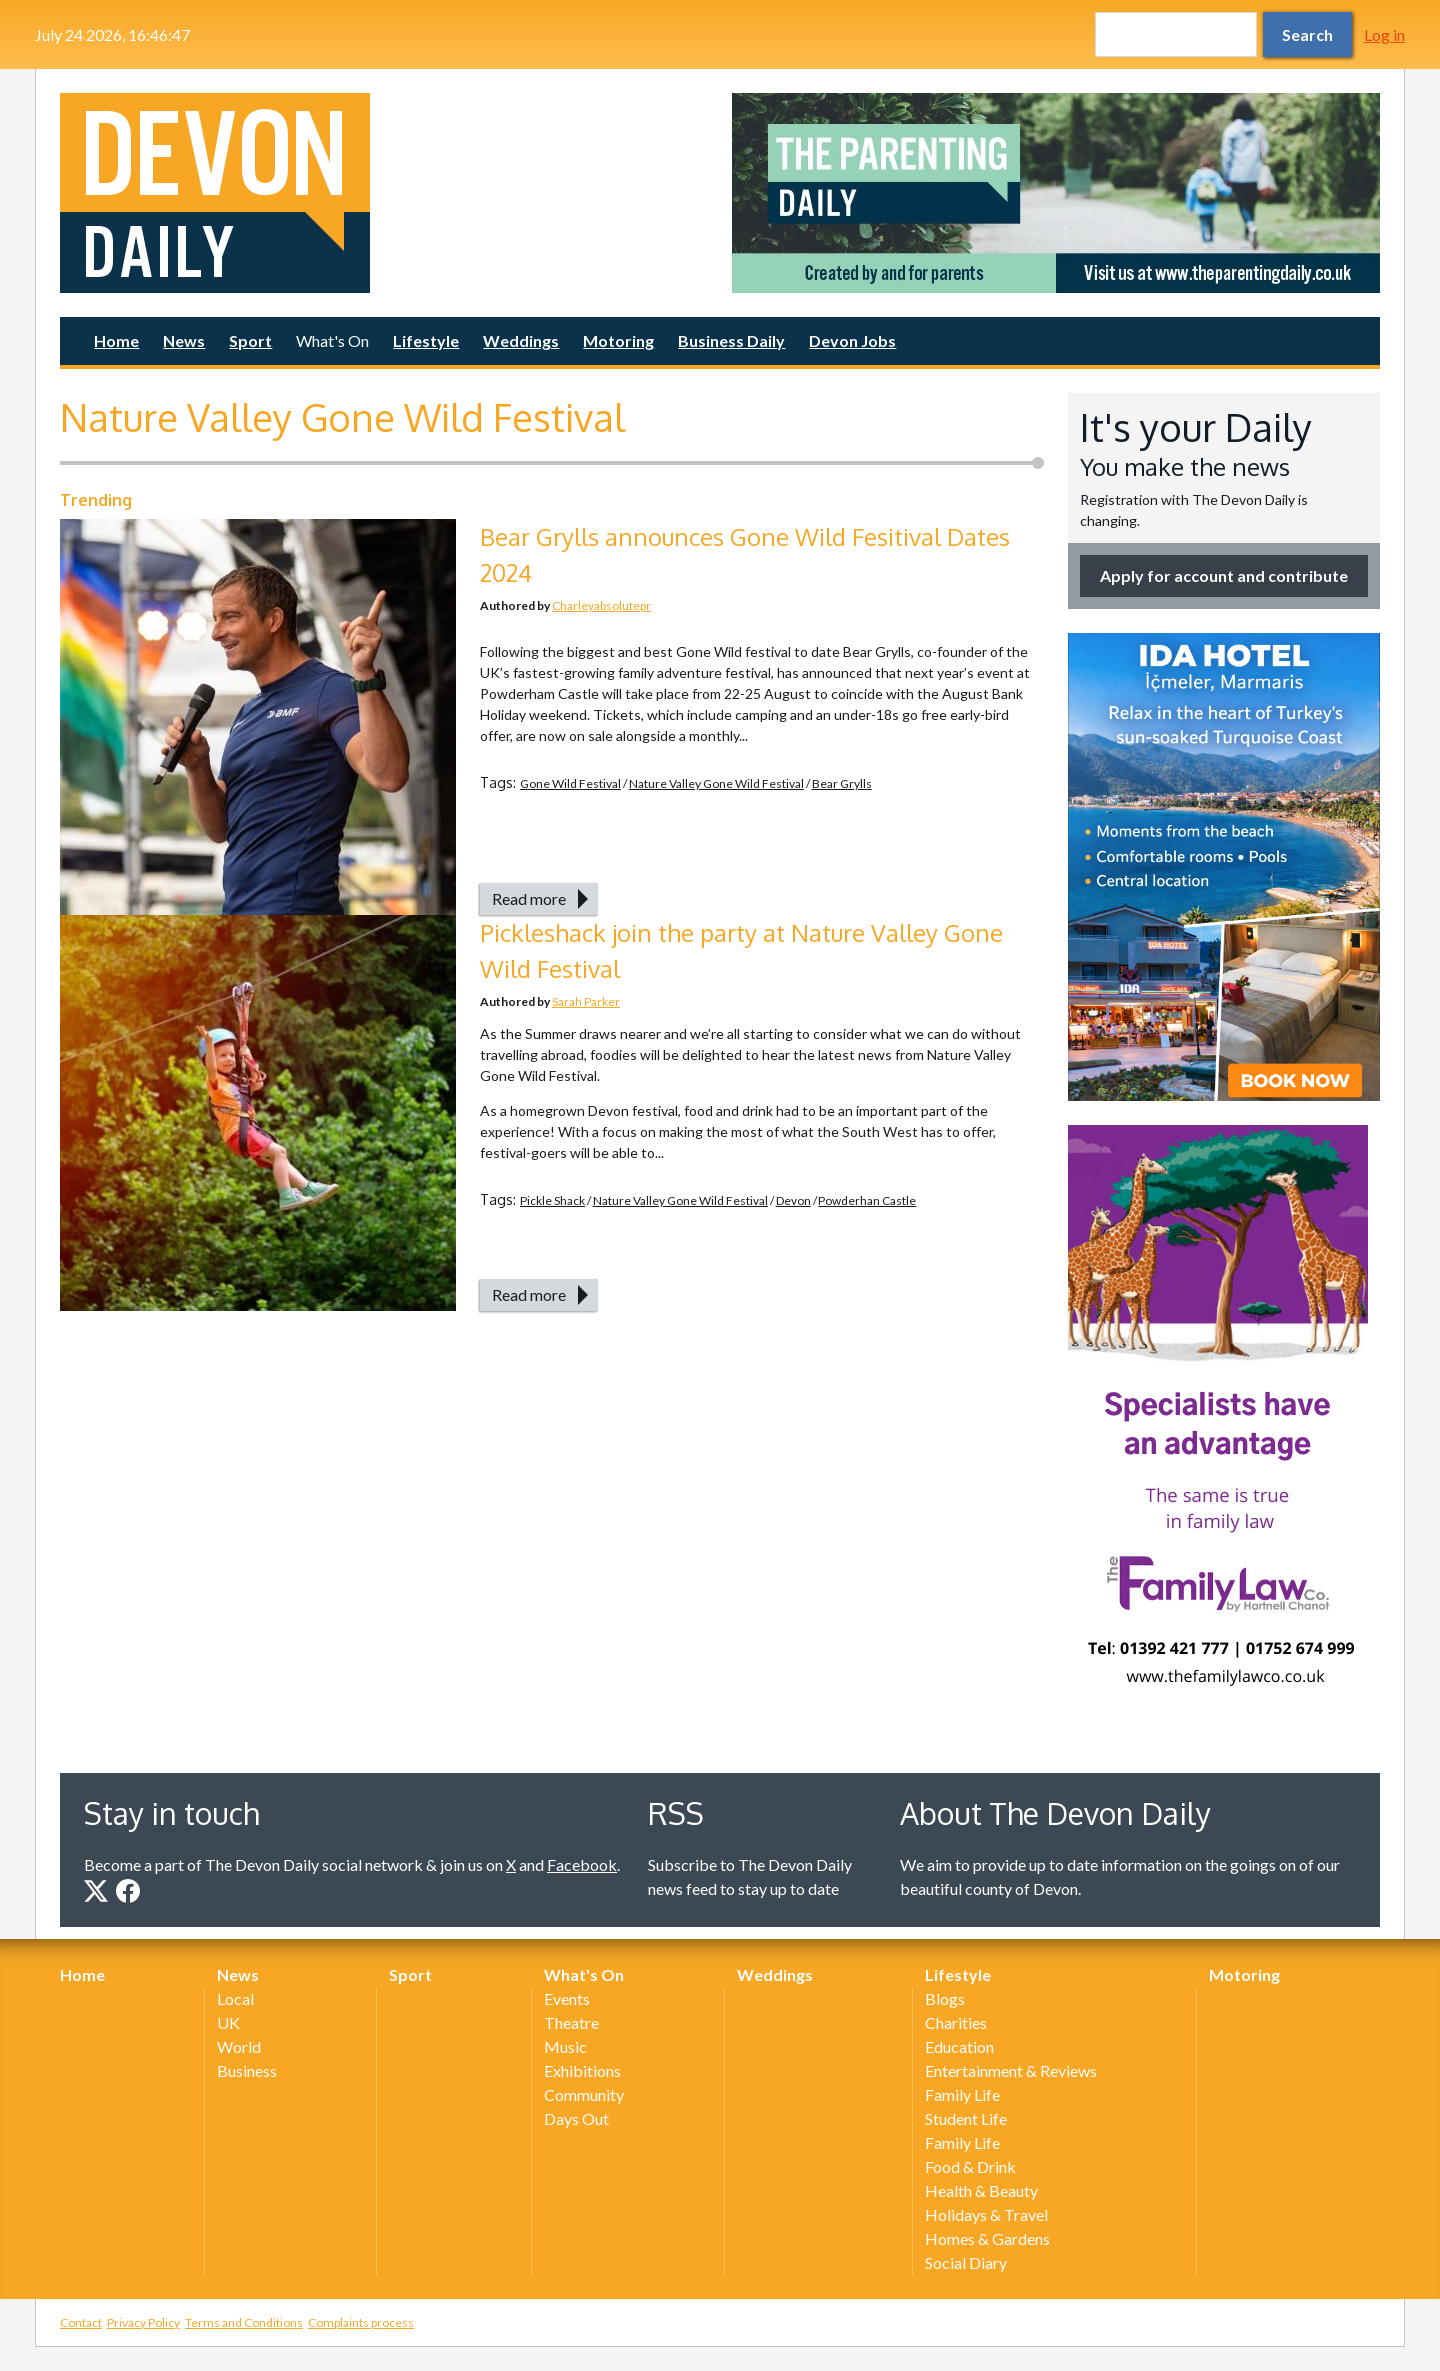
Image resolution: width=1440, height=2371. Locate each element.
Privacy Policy (143, 2322)
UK (228, 2022)
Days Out (576, 2118)
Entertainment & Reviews (1011, 2070)
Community (584, 2094)
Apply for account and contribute (1224, 575)
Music (565, 2046)
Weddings (521, 340)
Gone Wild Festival (570, 783)
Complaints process (361, 2322)
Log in (1384, 34)
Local (235, 1998)
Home (116, 340)
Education (959, 2046)
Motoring (618, 340)
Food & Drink (970, 2166)
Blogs (945, 1998)
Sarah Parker (586, 1001)
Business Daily (731, 340)
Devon (793, 1200)
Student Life (966, 2118)
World (239, 2046)
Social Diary (966, 2262)
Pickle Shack (552, 1200)
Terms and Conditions (244, 2322)
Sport (250, 340)
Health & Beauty (981, 2190)
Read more (529, 898)
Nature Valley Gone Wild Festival (716, 783)
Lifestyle (426, 340)
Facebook (582, 1864)
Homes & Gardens (987, 2238)
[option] (1056, 193)
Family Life (962, 2094)
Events (567, 1998)
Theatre (571, 2022)
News (184, 340)
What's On (332, 340)
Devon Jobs (852, 340)
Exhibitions (582, 2070)
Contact (81, 2322)
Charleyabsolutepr (601, 605)
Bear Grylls (842, 783)
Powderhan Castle (867, 1200)
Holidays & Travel (986, 2214)
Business (247, 2070)
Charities (956, 2022)
